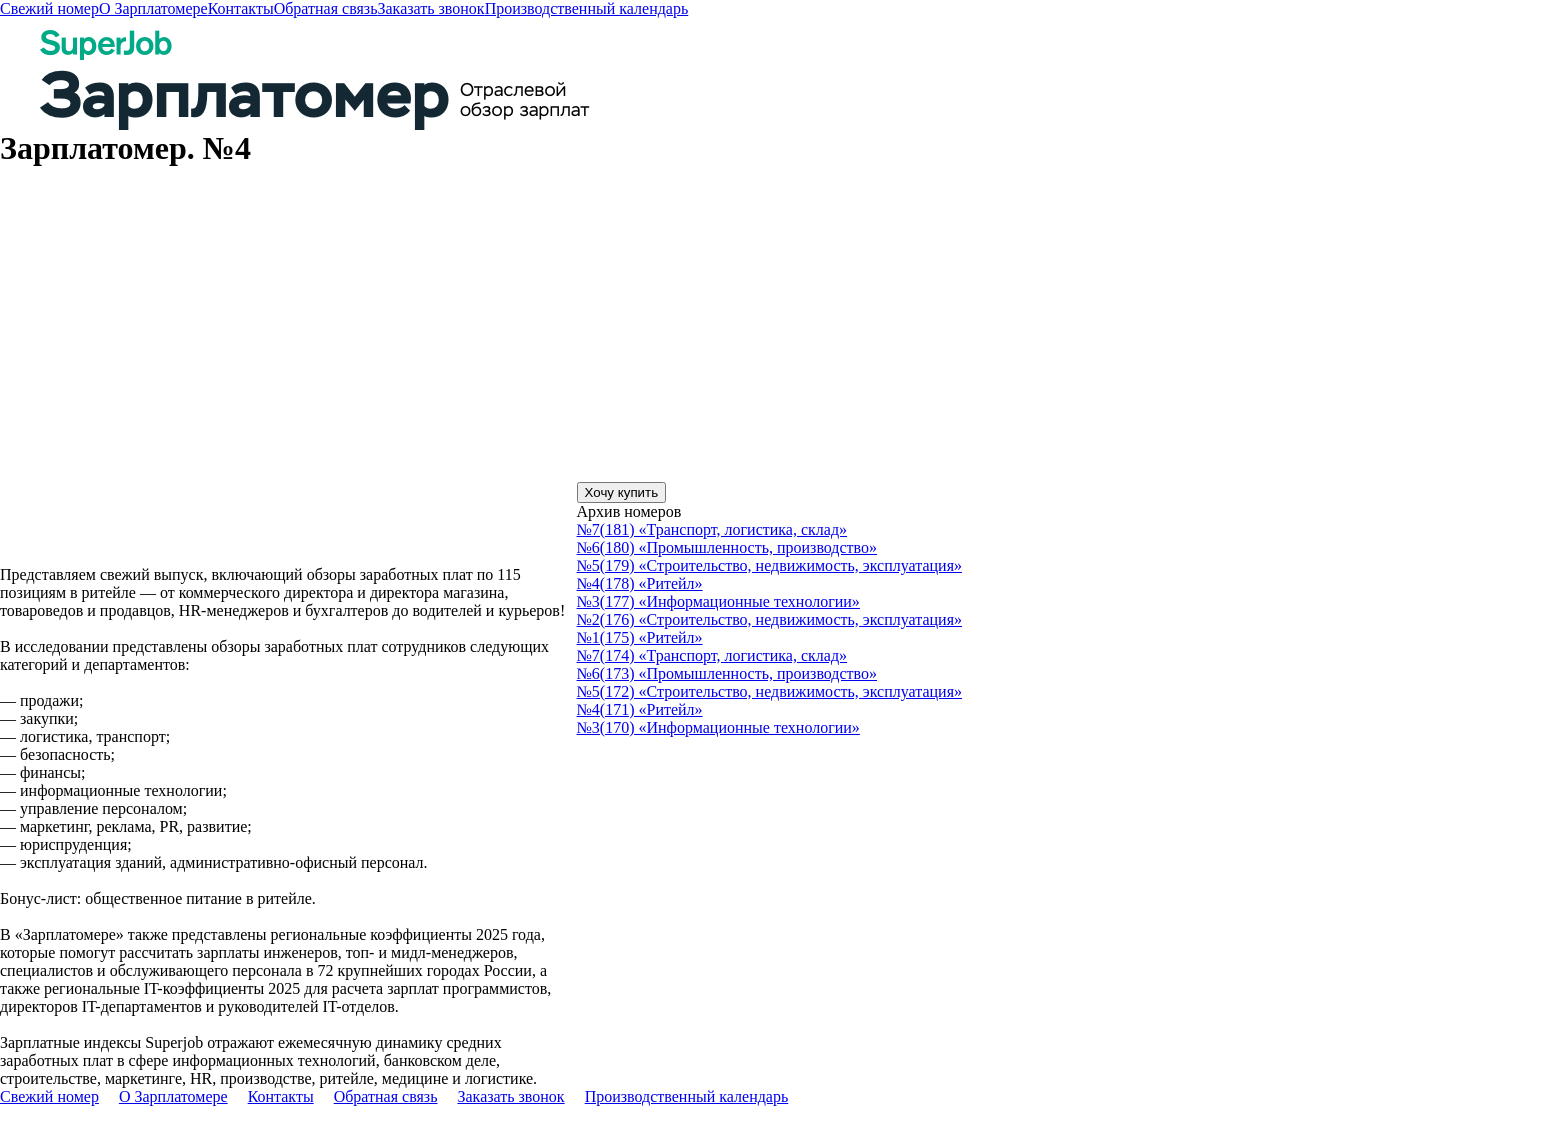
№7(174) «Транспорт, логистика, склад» (712, 655)
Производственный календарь (587, 8)
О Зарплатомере (153, 8)
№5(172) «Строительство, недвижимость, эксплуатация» (769, 691)
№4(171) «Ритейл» (640, 709)
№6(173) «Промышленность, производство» (727, 673)
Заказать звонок (430, 8)
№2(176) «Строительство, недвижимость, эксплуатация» (769, 619)
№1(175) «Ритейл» (640, 637)
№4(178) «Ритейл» (640, 583)
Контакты (241, 8)
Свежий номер (49, 8)
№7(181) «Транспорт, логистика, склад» (712, 529)
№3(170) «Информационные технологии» (718, 727)
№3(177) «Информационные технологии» (718, 601)
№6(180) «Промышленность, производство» (727, 547)
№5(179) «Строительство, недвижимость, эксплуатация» (769, 565)
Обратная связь (326, 8)
